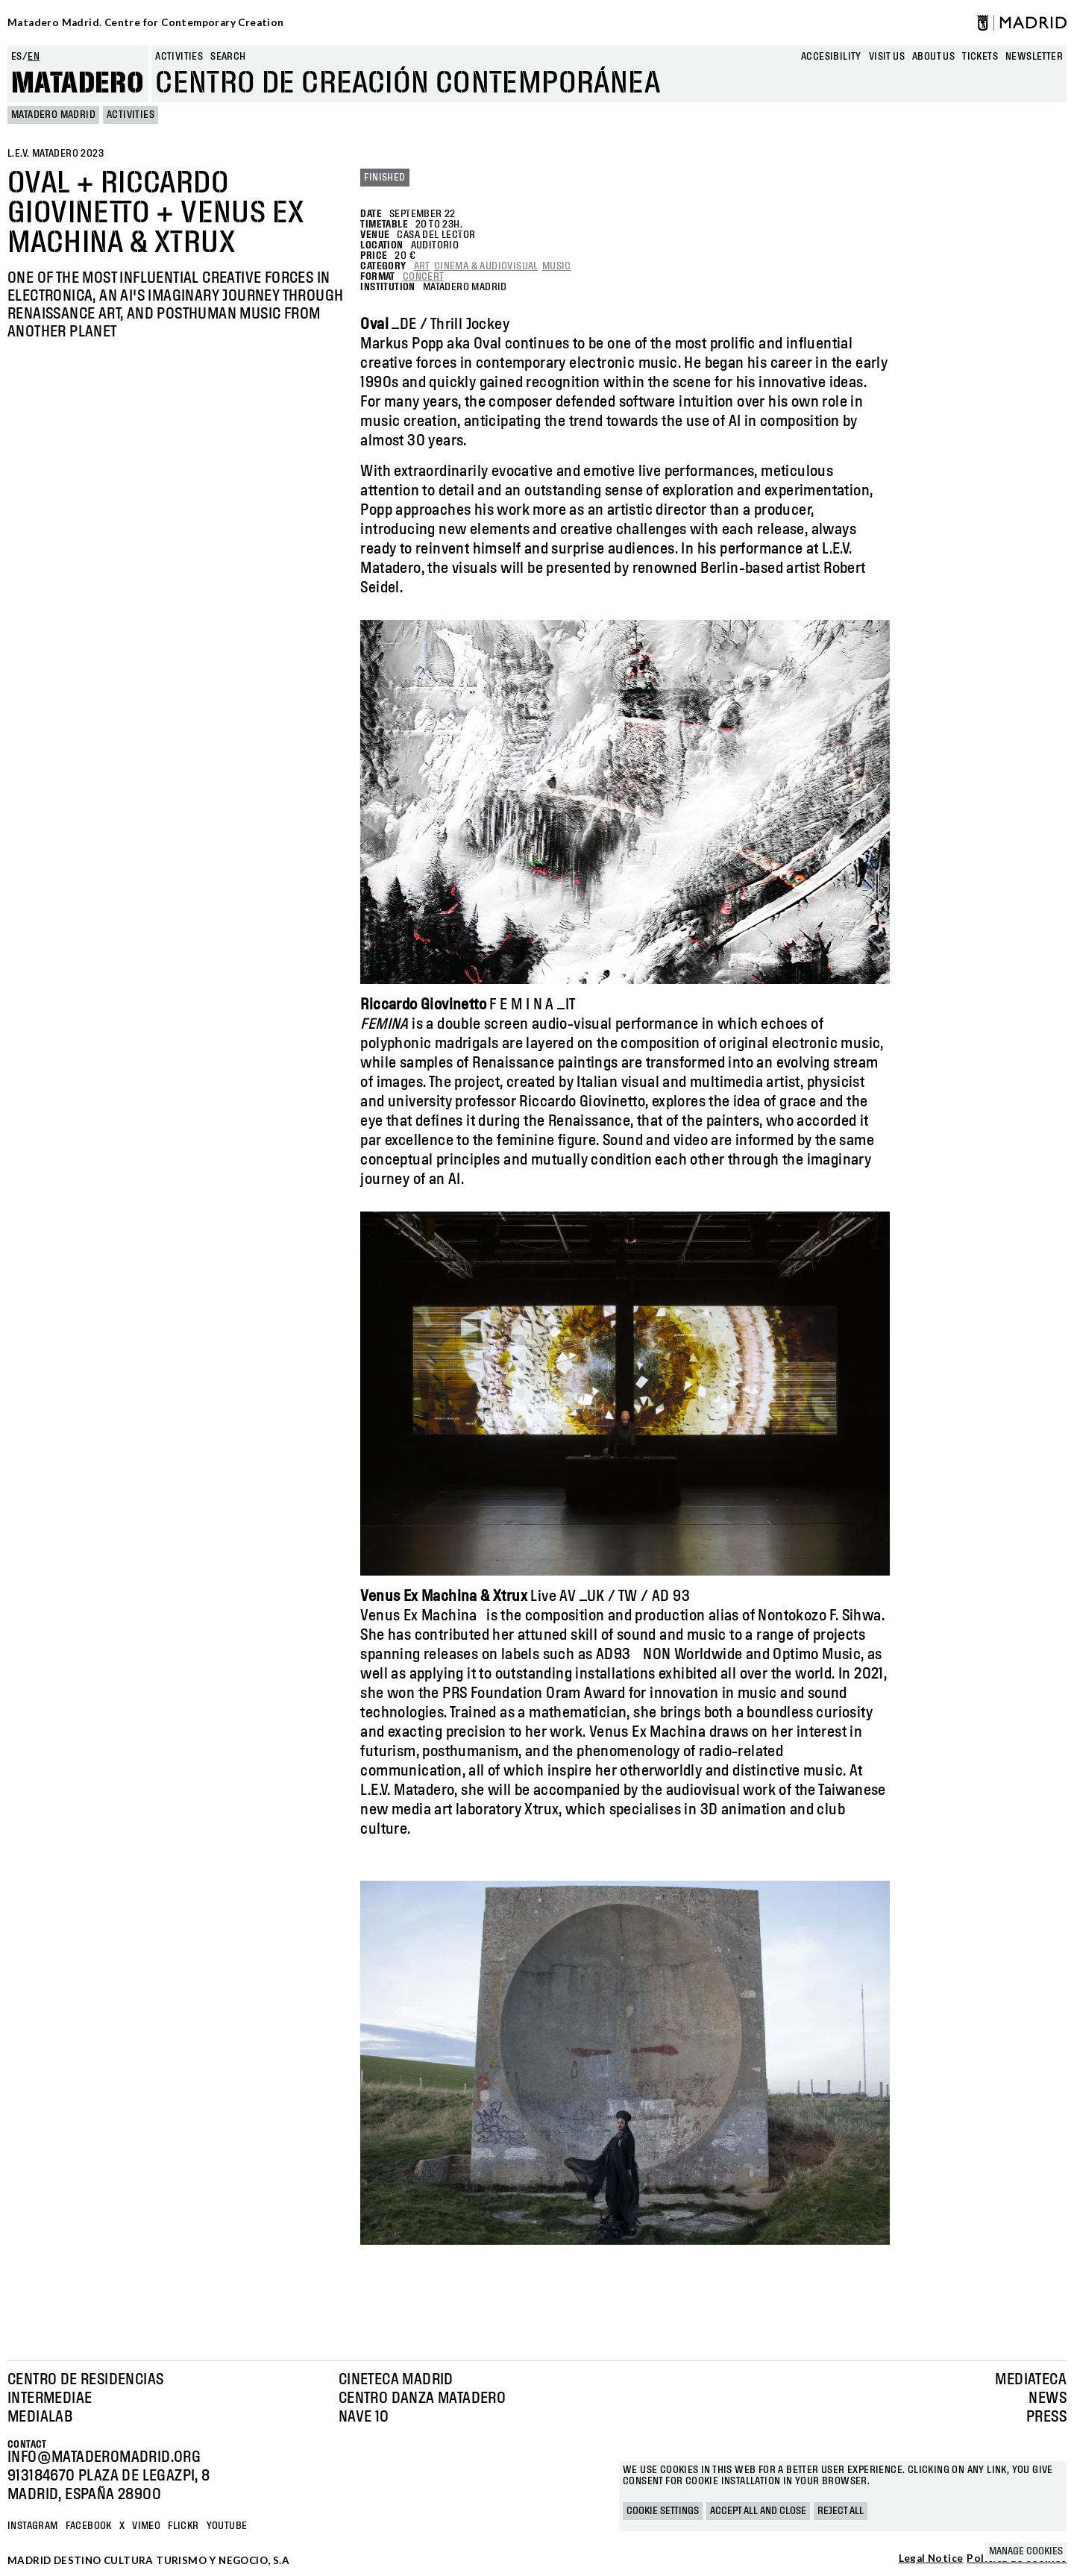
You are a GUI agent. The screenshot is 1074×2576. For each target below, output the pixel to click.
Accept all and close (758, 2511)
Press (1046, 2417)
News (1048, 2398)
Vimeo (146, 2526)
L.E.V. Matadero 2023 (55, 153)
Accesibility (831, 56)
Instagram (32, 2526)
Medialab (39, 2417)
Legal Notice (931, 2559)
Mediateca (1031, 2379)
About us (933, 56)
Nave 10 (364, 2417)
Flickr (183, 2526)
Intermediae (49, 2398)
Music (556, 266)
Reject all (840, 2511)
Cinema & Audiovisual (486, 266)
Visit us (887, 56)
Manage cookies (1026, 2551)
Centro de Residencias (85, 2379)
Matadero (77, 83)
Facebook (89, 2526)
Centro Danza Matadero (422, 2398)
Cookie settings (662, 2511)
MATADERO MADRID (53, 115)
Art (422, 266)
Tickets (980, 56)
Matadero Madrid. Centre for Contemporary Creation (145, 22)
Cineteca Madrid (396, 2379)
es (16, 56)
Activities (179, 56)
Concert (424, 277)
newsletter (1034, 56)
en (34, 56)
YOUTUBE (227, 2526)
